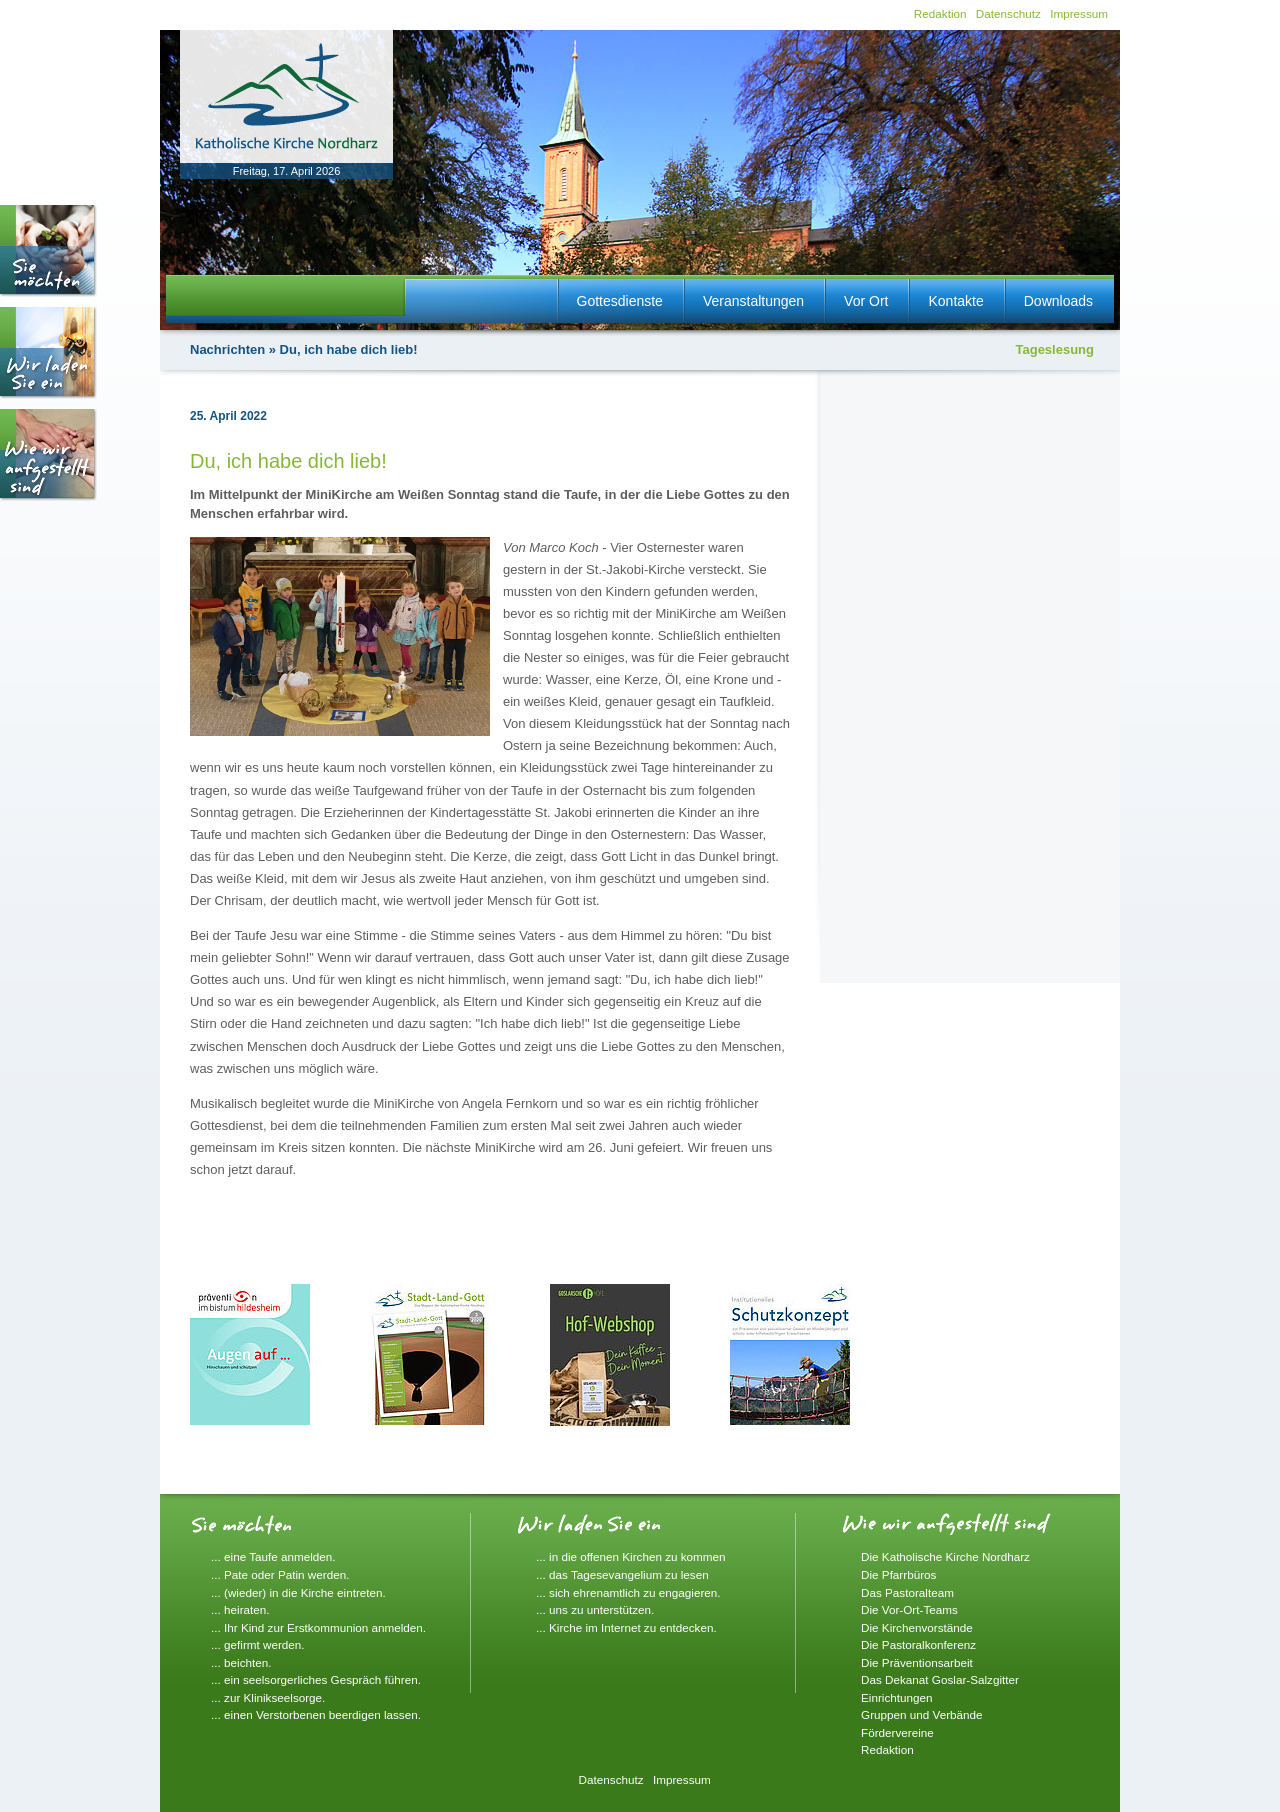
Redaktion (940, 13)
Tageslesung (1054, 349)
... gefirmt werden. (258, 1644)
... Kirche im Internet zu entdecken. (626, 1627)
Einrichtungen (896, 1697)
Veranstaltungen (753, 301)
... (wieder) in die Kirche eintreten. (298, 1592)
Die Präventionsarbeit (917, 1662)
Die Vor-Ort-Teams (909, 1609)
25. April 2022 (228, 416)
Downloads (1058, 301)
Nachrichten (227, 349)
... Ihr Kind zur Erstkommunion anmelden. (318, 1627)
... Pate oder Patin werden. (280, 1574)
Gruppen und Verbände (922, 1714)
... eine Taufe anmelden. (273, 1556)
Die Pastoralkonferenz (918, 1644)
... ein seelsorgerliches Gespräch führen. (316, 1679)
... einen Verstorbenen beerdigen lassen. (316, 1714)
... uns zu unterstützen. (595, 1609)
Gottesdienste (620, 301)
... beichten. (241, 1662)
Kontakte (955, 301)
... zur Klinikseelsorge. (268, 1697)
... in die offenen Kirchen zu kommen (631, 1556)
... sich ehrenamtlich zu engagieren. (628, 1592)
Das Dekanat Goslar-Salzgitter (940, 1679)
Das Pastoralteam (907, 1592)
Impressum (1079, 13)
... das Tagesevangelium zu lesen (622, 1574)
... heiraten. (240, 1609)
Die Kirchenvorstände (917, 1627)
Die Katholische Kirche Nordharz (945, 1556)
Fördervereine (897, 1732)
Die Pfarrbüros (898, 1574)
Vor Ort (866, 301)
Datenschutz (1008, 13)
